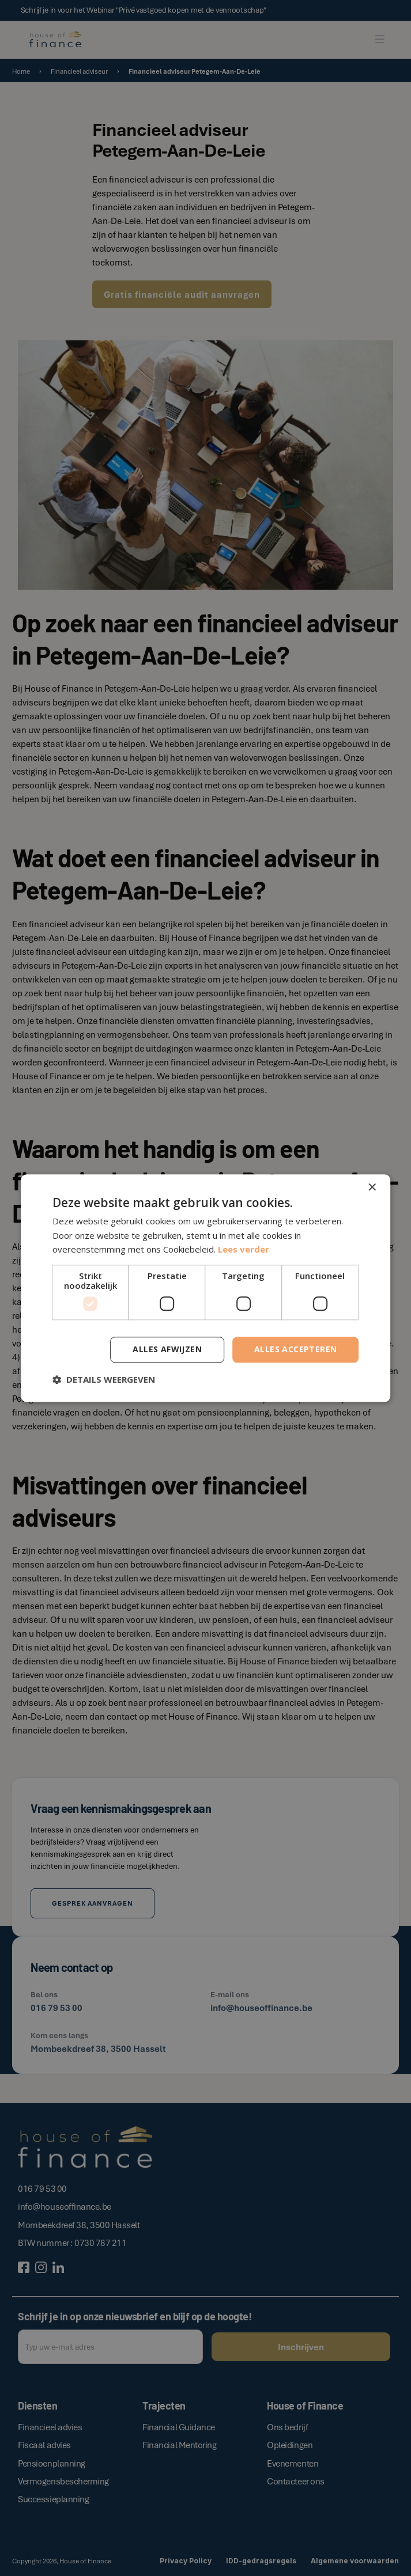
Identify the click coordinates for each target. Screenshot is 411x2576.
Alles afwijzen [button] (167, 1349)
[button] (103, 1379)
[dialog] (205, 1288)
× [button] (371, 1187)
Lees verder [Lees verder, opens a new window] (243, 1249)
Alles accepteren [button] (295, 1349)
